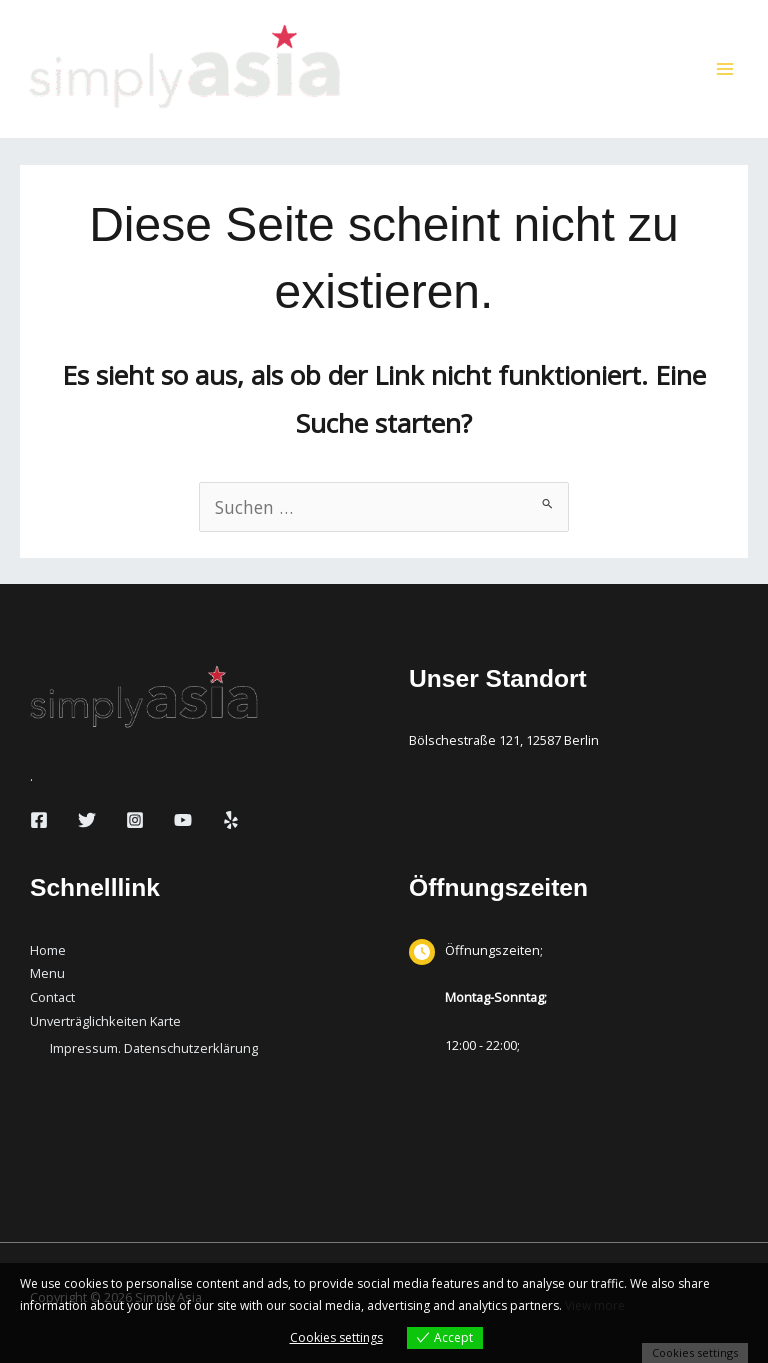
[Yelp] (231, 820)
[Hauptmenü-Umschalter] (725, 69)
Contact (52, 997)
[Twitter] (87, 820)
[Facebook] (39, 820)
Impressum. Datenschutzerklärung (154, 1048)
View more (595, 1305)
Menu (47, 973)
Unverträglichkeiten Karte (105, 1021)
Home (48, 950)
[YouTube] (183, 820)
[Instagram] (135, 820)
